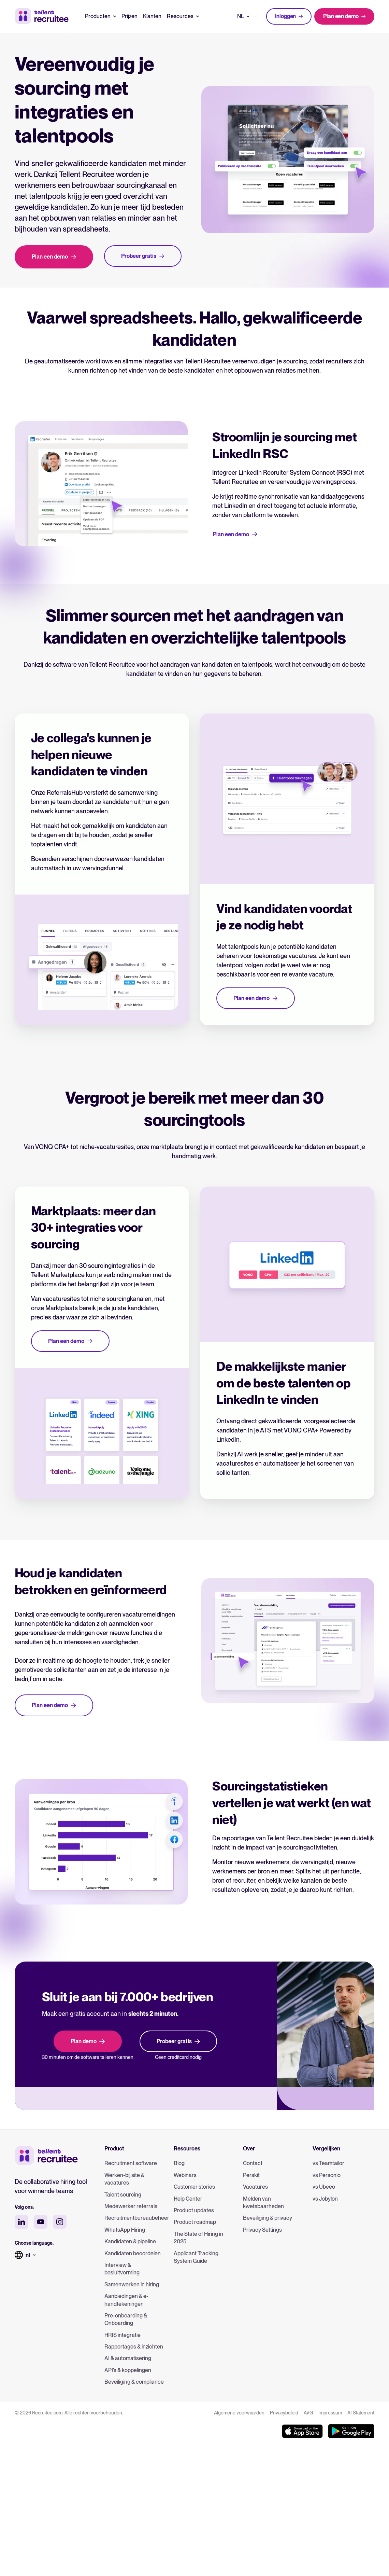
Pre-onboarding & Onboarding (125, 2319)
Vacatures (255, 2187)
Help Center (188, 2199)
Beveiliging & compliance (134, 2382)
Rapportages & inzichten (133, 2346)
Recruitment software (130, 2163)
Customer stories (194, 2187)
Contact (252, 2163)
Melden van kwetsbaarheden (263, 2203)
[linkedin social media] (21, 2222)
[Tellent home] (46, 2156)
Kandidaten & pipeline (130, 2241)
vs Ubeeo (324, 2187)
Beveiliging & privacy (267, 2218)
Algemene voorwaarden (239, 2412)
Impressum (330, 2412)
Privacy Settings (262, 2230)
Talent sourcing (122, 2194)
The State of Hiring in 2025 (198, 2238)
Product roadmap (195, 2222)
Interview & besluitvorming (122, 2269)
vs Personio (327, 2175)
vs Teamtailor (328, 2163)
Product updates (194, 2210)
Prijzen (129, 16)
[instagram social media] (60, 2222)
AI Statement (360, 2412)
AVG (308, 2412)
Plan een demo (344, 16)
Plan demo (88, 2041)
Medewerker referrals (130, 2206)
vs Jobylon (325, 2199)
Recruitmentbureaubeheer (135, 2218)
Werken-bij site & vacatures (124, 2179)
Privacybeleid (284, 2412)
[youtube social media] (40, 2222)
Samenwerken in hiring (131, 2284)
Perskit (251, 2175)
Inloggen (289, 16)
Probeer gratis (178, 2041)
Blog (179, 2163)
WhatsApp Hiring (124, 2230)
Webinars (185, 2175)
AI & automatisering (127, 2358)
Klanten (152, 16)
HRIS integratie (122, 2335)
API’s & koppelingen (127, 2370)
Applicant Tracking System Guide (196, 2257)
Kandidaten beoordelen (132, 2253)
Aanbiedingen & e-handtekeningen (126, 2300)
